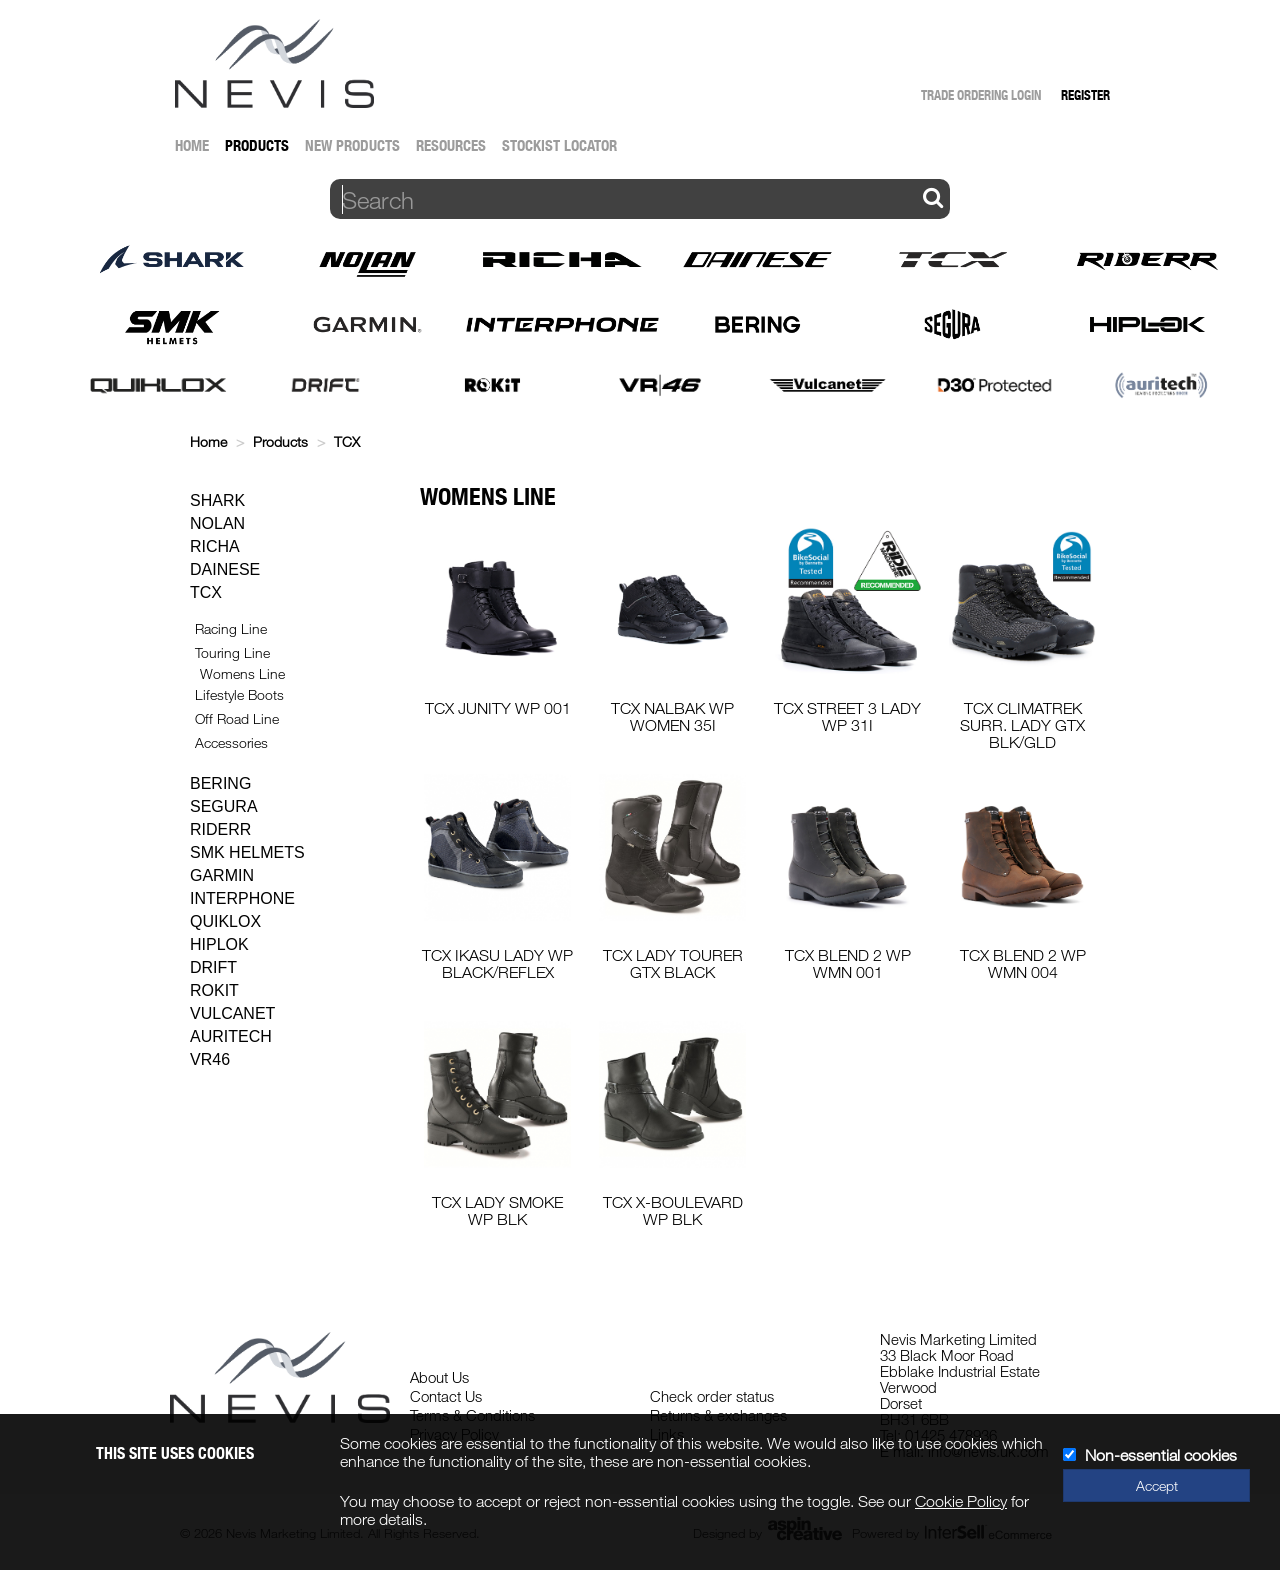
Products (257, 145)
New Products (352, 145)
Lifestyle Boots (239, 694)
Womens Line (242, 673)
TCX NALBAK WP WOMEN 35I (672, 716)
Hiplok (219, 944)
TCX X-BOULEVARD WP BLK (673, 1210)
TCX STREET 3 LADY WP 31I (847, 716)
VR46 (210, 1059)
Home (192, 145)
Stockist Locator (559, 145)
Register (1085, 95)
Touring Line (232, 652)
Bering (220, 783)
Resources (451, 145)
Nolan (217, 523)
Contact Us (446, 1396)
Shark (217, 500)
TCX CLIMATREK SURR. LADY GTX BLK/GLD (1022, 725)
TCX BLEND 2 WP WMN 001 (848, 963)
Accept (1157, 1485)
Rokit (214, 990)
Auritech (231, 1036)
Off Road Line (237, 718)
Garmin (222, 875)
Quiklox (225, 921)
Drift (213, 967)
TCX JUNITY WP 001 (498, 708)
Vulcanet (232, 1013)
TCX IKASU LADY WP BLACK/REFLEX (497, 963)
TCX (347, 441)
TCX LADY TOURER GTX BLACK (673, 963)
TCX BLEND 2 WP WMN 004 (1023, 963)
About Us (439, 1377)
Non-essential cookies (1161, 1455)
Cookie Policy (961, 1501)
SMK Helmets (247, 852)
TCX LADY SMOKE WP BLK (497, 1210)
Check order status (712, 1396)
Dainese (225, 569)
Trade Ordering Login (981, 95)
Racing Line (231, 628)
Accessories (231, 742)
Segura (224, 806)
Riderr (220, 829)
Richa (215, 546)
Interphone (242, 898)
